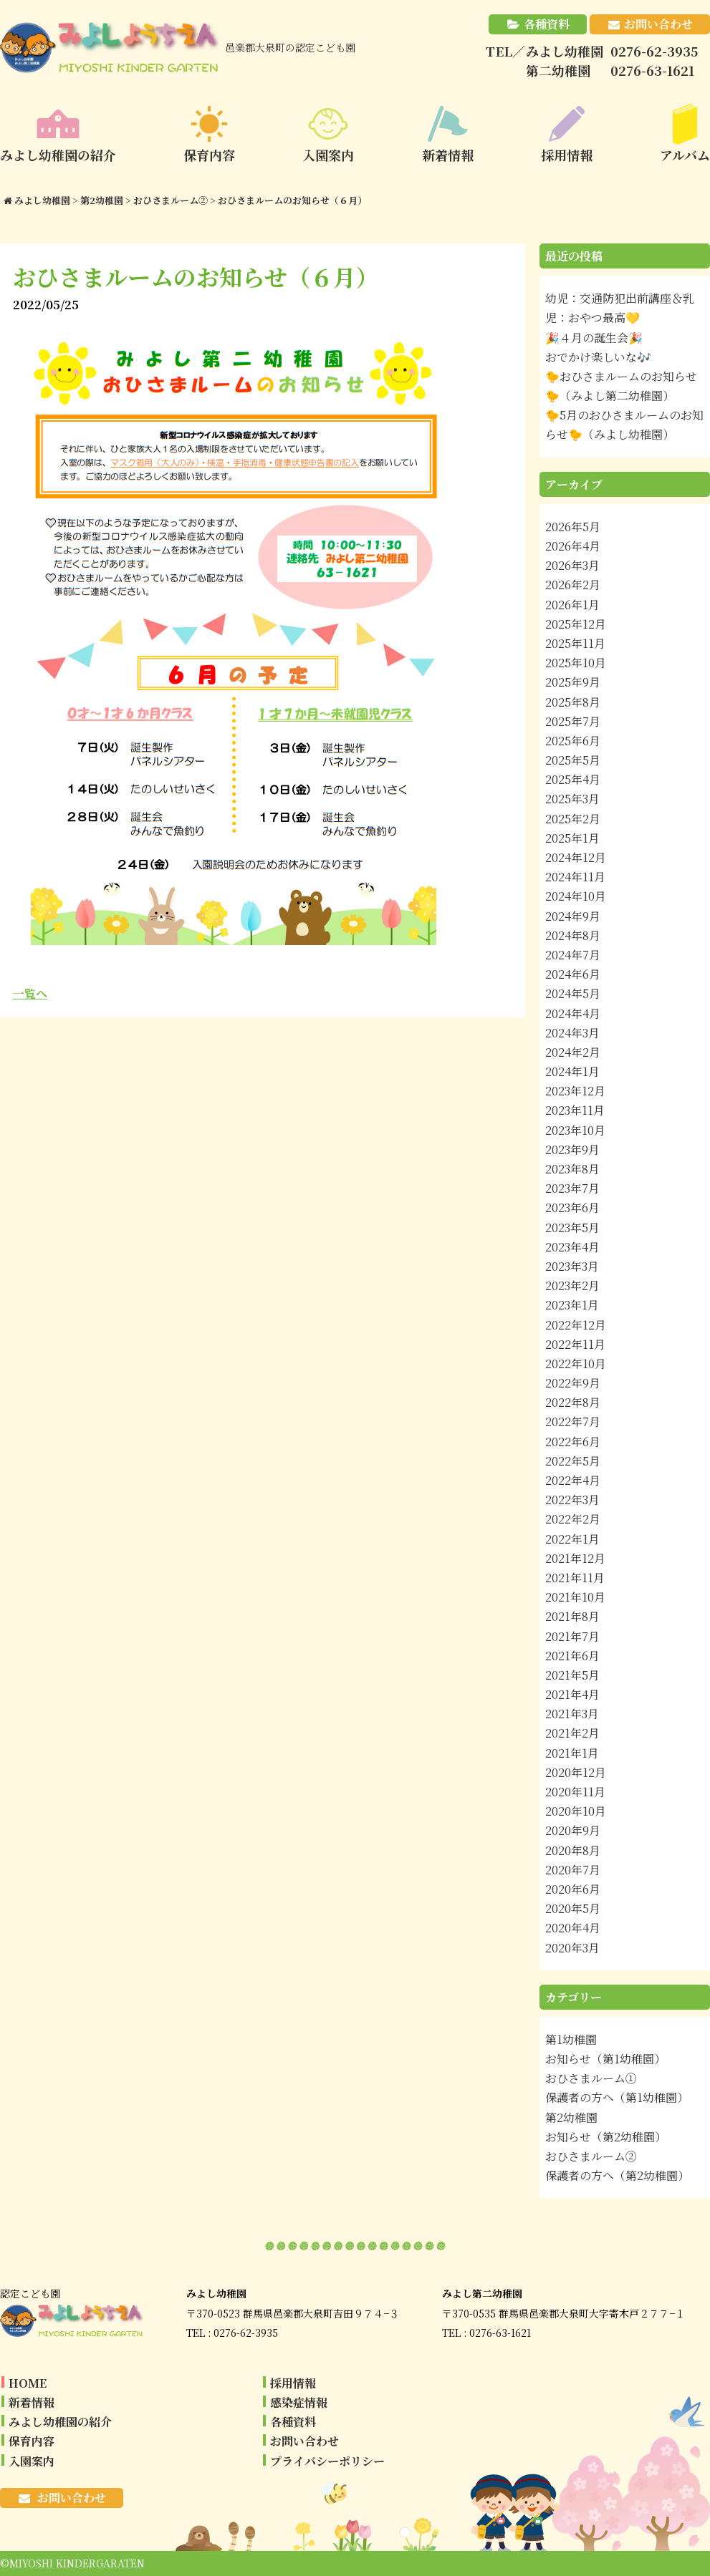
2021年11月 (575, 1577)
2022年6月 (572, 1441)
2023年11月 (575, 1110)
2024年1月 (572, 1071)
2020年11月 (575, 1791)
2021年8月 (572, 1616)
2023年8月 (572, 1169)
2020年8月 (572, 1850)
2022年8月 (572, 1402)
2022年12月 (575, 1325)
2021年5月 (572, 1675)
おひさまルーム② (591, 2156)
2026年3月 (572, 565)
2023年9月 (572, 1149)
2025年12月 (575, 624)
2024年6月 (572, 974)
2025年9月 (572, 682)
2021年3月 (572, 1713)
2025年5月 (572, 760)
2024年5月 (572, 993)
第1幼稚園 (571, 2039)
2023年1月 (572, 1305)
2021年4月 (572, 1694)
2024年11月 (575, 876)
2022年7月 (572, 1421)
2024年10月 (575, 896)
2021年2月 (572, 1733)
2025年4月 (572, 779)
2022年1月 (572, 1539)
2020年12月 (575, 1772)
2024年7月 (572, 954)
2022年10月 (575, 1363)
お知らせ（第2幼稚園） (605, 2137)
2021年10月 (575, 1597)
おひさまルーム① (591, 2078)
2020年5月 (572, 1908)
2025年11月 (575, 643)
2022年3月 (572, 1499)
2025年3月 (572, 798)
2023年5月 (572, 1227)
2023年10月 (575, 1130)
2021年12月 (575, 1558)
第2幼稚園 (571, 2117)
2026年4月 (572, 546)
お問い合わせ (658, 24)
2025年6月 (572, 740)
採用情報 (293, 2383)
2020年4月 (572, 1927)
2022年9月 (572, 1383)
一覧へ (30, 993)
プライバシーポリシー (327, 2461)
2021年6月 (572, 1655)
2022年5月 (572, 1461)
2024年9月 (572, 916)
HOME (28, 2383)
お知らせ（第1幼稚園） (605, 2058)
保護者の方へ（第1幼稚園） (617, 2097)
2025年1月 (572, 838)
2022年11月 (575, 1344)
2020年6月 (572, 1889)
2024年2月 (572, 1052)
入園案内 (31, 2461)
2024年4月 (572, 1013)
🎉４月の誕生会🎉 (594, 337)
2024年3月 (572, 1033)
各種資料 (547, 24)
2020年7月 (572, 1869)
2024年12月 (575, 857)
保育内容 (31, 2441)
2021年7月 (572, 1636)
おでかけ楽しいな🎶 (598, 357)
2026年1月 (572, 604)
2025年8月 (572, 702)
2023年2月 (572, 1285)
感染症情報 (298, 2402)
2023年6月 (572, 1207)
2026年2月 (572, 584)
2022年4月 (572, 1480)
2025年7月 (572, 721)
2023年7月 (572, 1188)
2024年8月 (572, 935)
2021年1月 (572, 1753)
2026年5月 (572, 526)
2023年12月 (575, 1091)
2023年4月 (572, 1247)
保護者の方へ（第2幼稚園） (617, 2175)
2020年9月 (572, 1830)
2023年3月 (572, 1266)
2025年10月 (575, 662)
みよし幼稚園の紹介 (60, 2421)
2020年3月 (572, 1948)
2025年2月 (572, 818)
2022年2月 (572, 1519)
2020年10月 (575, 1811)
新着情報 (31, 2402)
